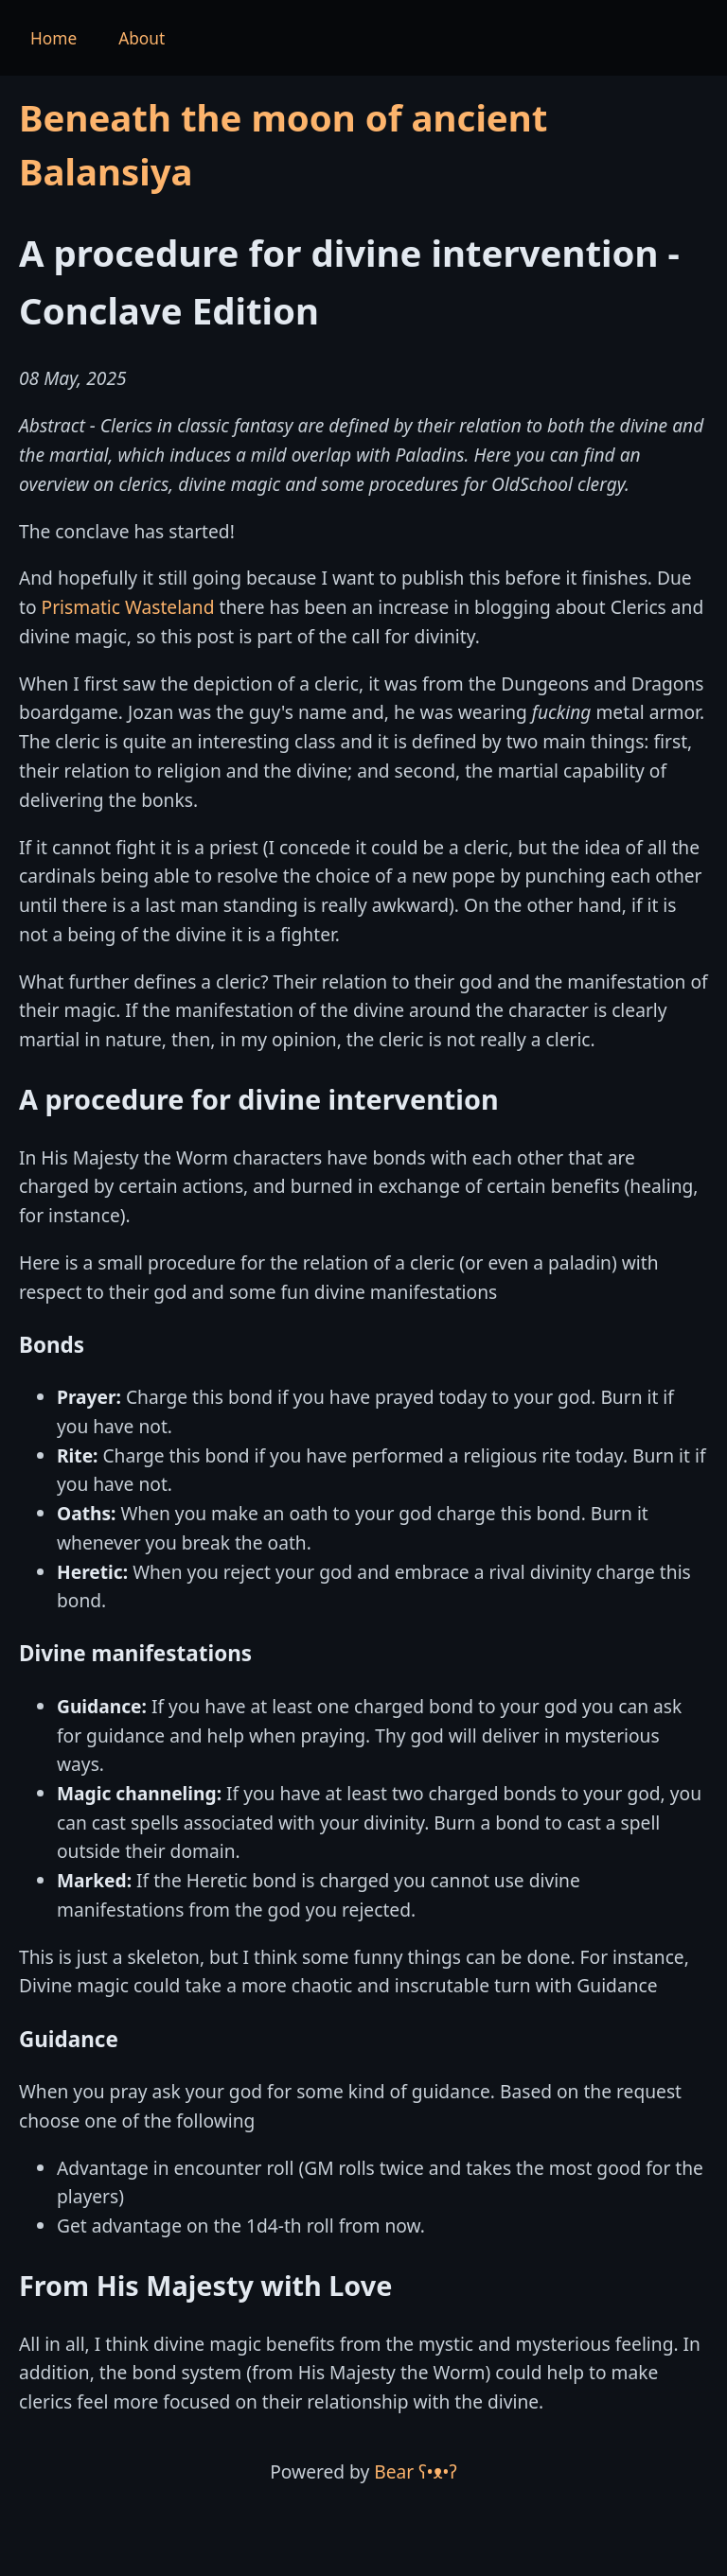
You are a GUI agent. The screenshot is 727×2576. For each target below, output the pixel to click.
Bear (415, 2471)
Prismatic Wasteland (128, 607)
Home (53, 38)
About (141, 38)
